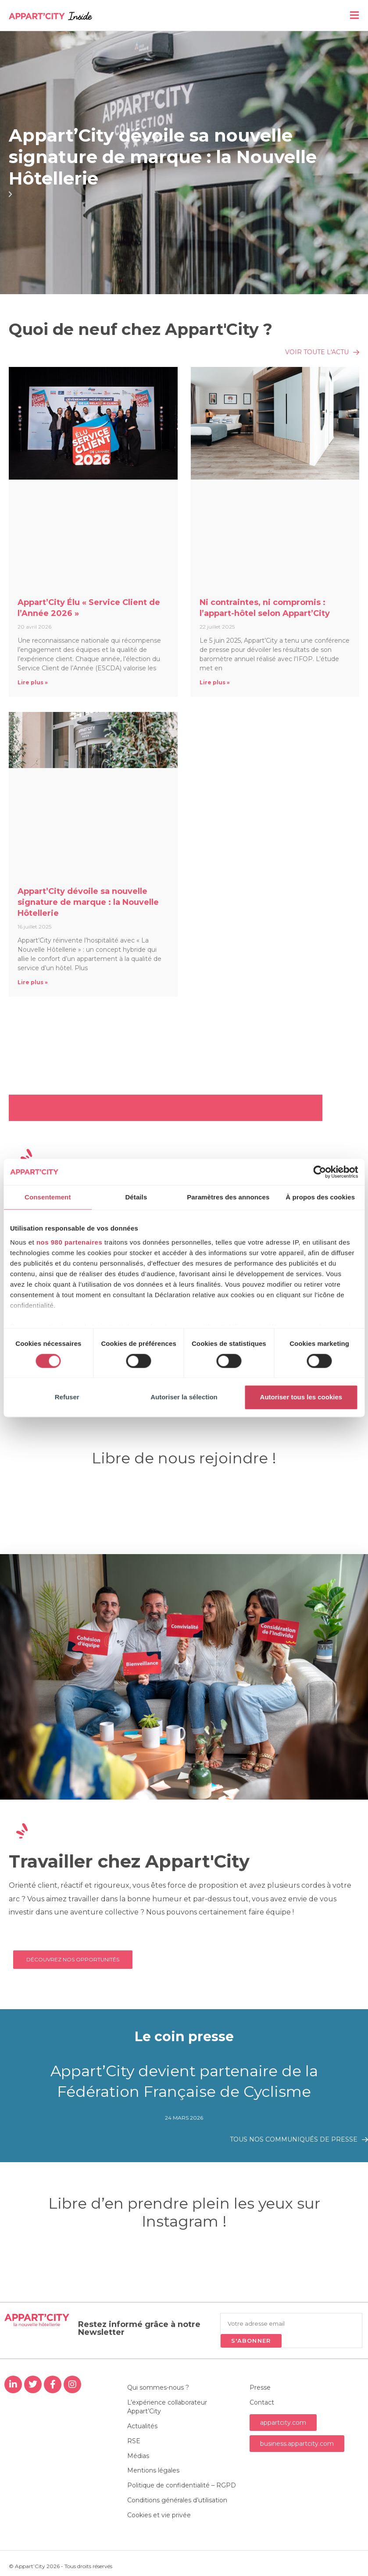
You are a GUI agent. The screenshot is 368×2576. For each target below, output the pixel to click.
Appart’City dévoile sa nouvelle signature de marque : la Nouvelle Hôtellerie (163, 157)
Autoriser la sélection (184, 1397)
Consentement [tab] (48, 1197)
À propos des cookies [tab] (320, 1197)
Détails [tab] (136, 1197)
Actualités (142, 2426)
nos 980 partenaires (69, 1242)
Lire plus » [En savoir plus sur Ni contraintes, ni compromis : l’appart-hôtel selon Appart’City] (215, 682)
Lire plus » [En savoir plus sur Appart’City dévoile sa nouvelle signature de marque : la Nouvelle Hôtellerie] (33, 982)
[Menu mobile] (354, 15)
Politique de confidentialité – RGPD (181, 2486)
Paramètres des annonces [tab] (228, 1197)
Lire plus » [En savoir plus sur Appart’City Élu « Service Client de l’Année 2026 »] (33, 682)
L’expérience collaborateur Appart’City (167, 2406)
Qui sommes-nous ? (158, 2387)
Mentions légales (153, 2471)
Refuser (67, 1397)
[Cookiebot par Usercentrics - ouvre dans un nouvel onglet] (319, 1171)
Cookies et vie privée (159, 2515)
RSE (133, 2441)
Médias (138, 2456)
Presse (260, 2387)
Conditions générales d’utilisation (177, 2501)
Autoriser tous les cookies (301, 1397)
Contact (262, 2402)
